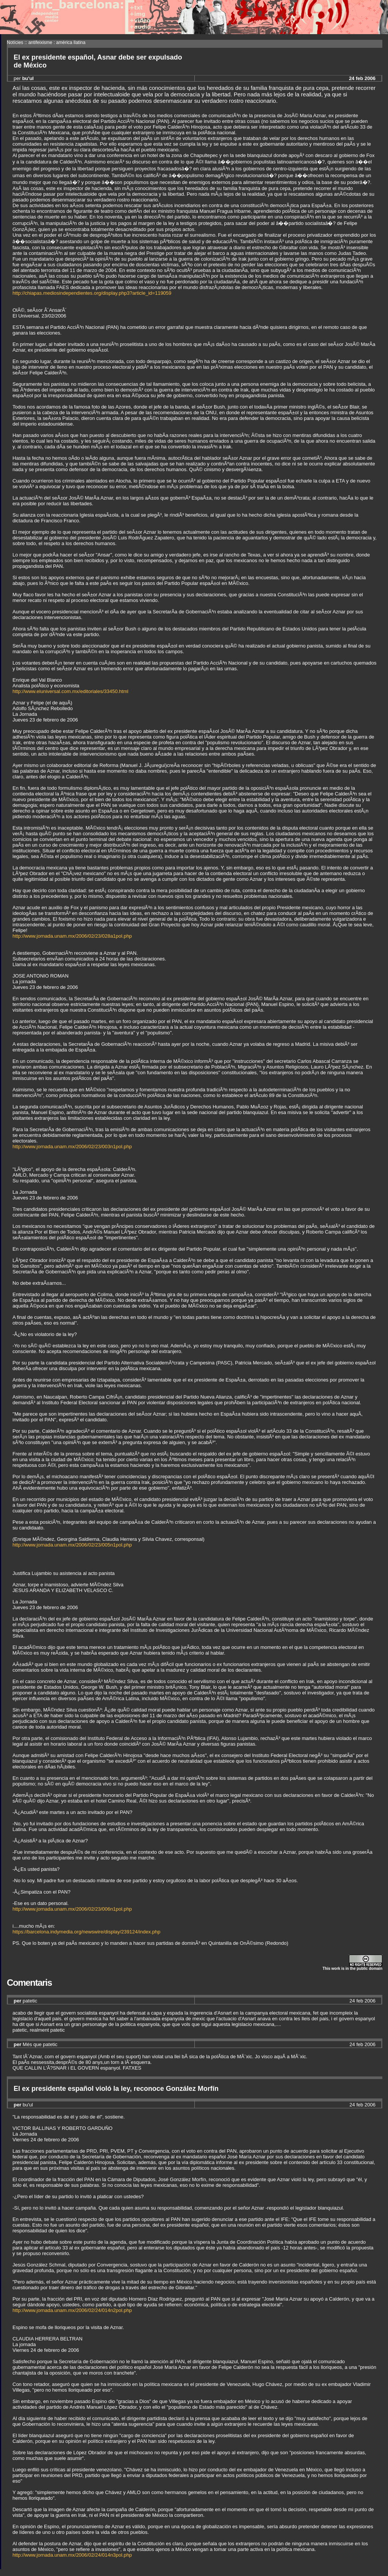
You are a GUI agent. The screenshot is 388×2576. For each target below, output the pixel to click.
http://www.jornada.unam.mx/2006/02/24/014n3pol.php (72, 2555)
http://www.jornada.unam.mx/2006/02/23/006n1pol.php (72, 1909)
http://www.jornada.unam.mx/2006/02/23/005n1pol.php (72, 1545)
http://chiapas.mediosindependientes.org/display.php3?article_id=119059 (92, 293)
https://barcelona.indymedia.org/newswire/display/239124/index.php (86, 1932)
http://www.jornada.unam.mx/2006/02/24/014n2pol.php (72, 2310)
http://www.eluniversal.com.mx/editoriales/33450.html (70, 691)
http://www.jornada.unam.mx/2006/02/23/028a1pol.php (72, 936)
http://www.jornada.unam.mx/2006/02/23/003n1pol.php (72, 1146)
